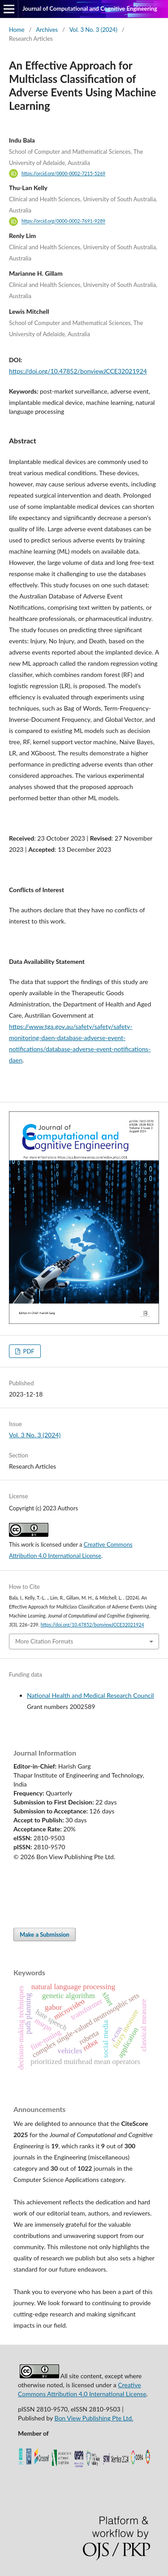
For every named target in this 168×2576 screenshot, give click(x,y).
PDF (28, 1351)
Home (17, 29)
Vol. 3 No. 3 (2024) (93, 29)
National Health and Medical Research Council (90, 1695)
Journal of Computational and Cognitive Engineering (89, 8)
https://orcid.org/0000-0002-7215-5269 (63, 173)
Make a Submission (44, 1934)
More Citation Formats (44, 1641)
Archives (47, 29)
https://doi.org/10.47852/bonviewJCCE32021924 (78, 371)
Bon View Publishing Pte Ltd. (93, 2418)
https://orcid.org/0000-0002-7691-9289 (63, 221)
